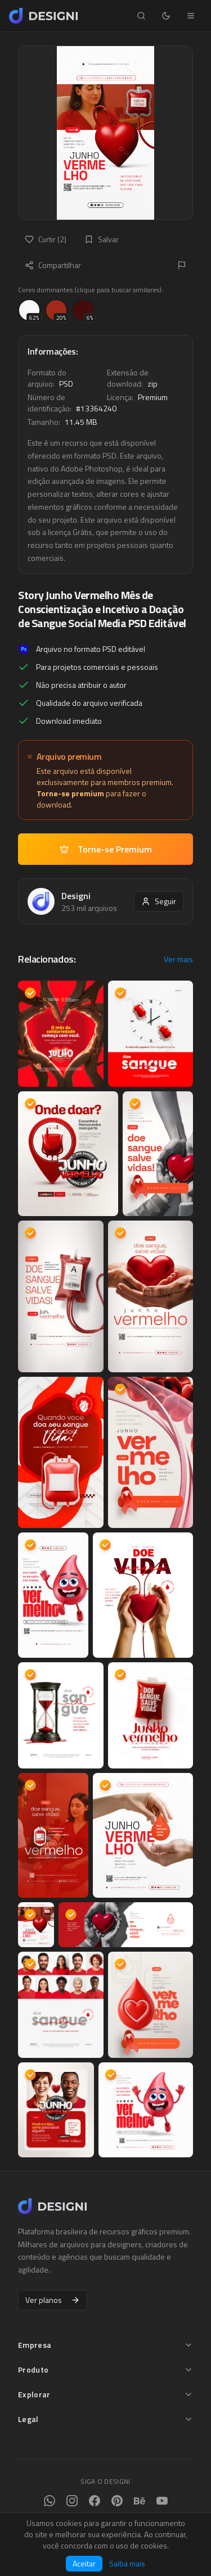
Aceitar (84, 2563)
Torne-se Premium (106, 849)
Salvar (101, 239)
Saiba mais (127, 2563)
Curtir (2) (45, 239)
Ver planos (52, 2300)
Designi (76, 895)
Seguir (158, 901)
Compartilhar (53, 265)
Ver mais (178, 959)
